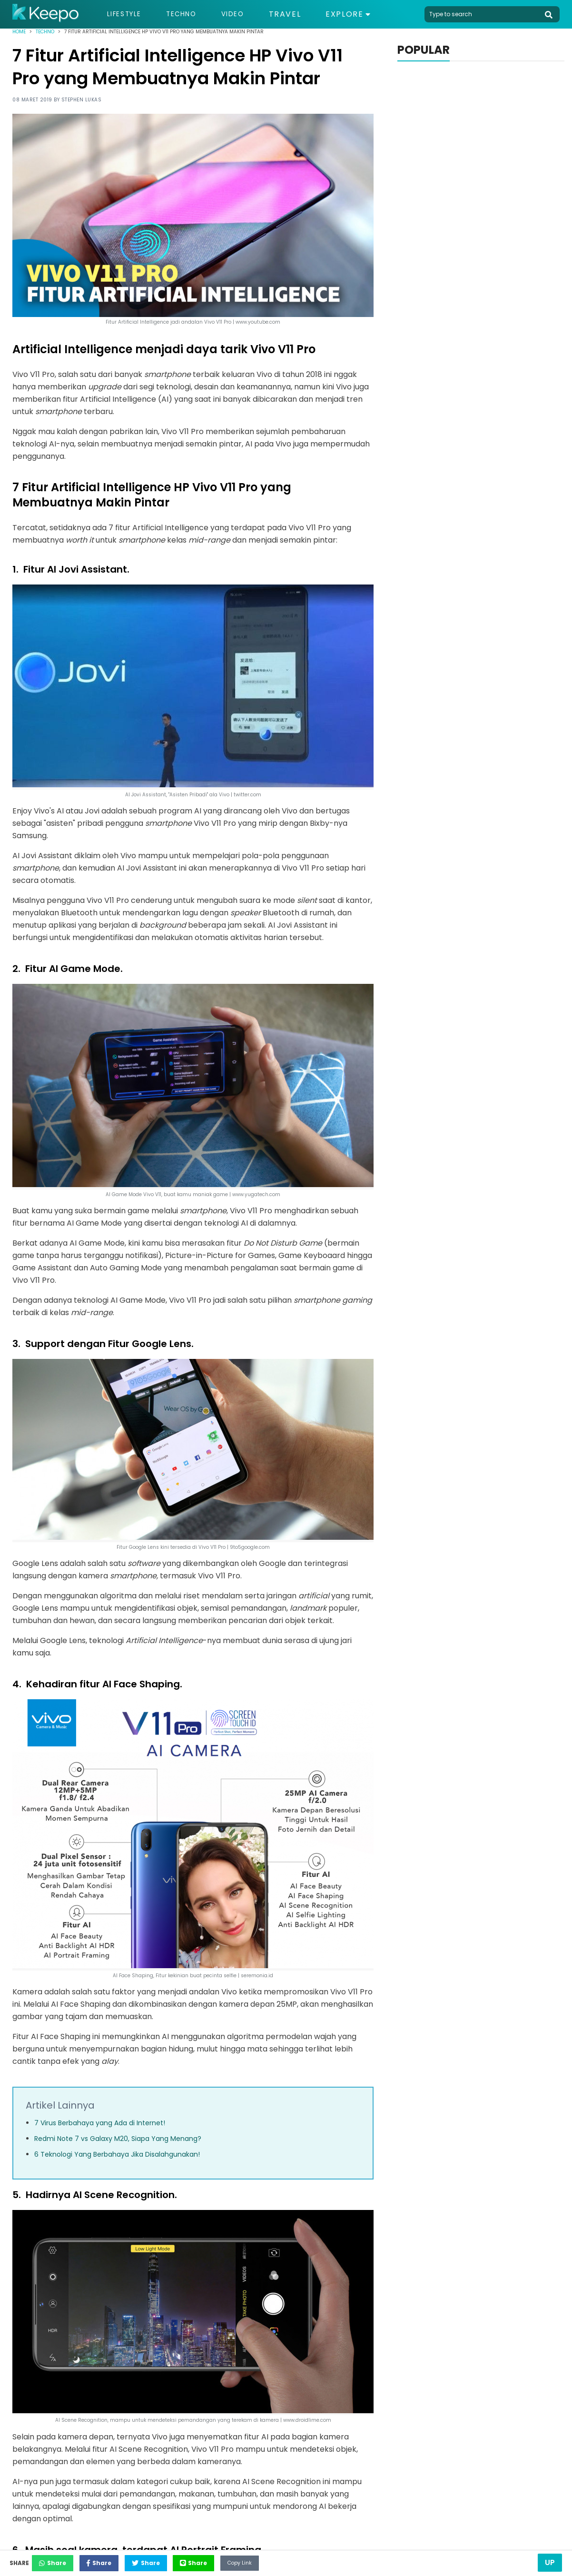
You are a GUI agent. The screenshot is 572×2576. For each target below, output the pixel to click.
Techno (191, 14)
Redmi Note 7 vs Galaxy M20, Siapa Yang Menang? (117, 2138)
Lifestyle (127, 14)
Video (247, 14)
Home (19, 31)
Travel (302, 14)
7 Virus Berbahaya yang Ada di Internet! (99, 2123)
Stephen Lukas (81, 99)
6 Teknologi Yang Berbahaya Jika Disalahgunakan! (117, 2154)
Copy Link (307, 2560)
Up (550, 2562)
